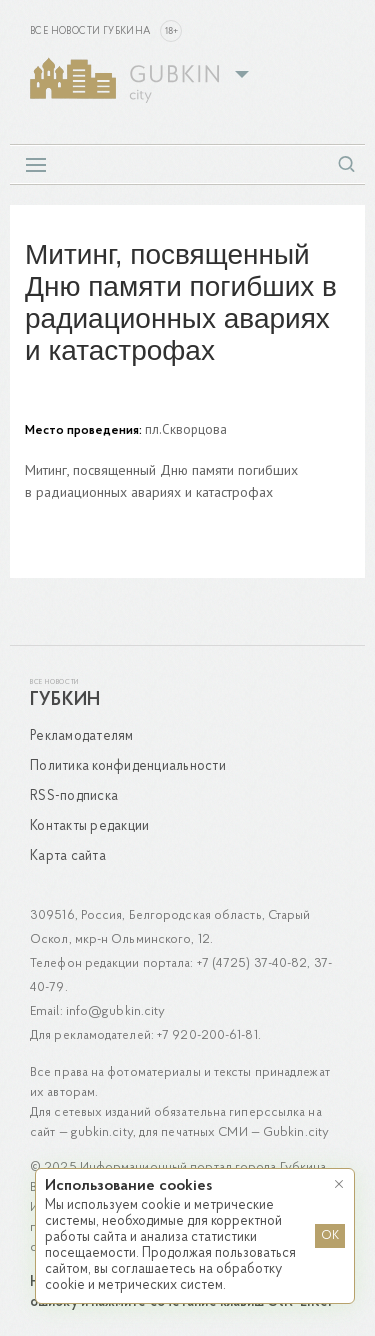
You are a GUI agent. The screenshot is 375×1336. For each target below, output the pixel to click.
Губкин (65, 700)
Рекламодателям (82, 736)
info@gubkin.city (116, 1011)
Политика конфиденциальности (128, 766)
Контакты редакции (89, 826)
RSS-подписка (74, 796)
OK (330, 1236)
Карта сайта (68, 856)
